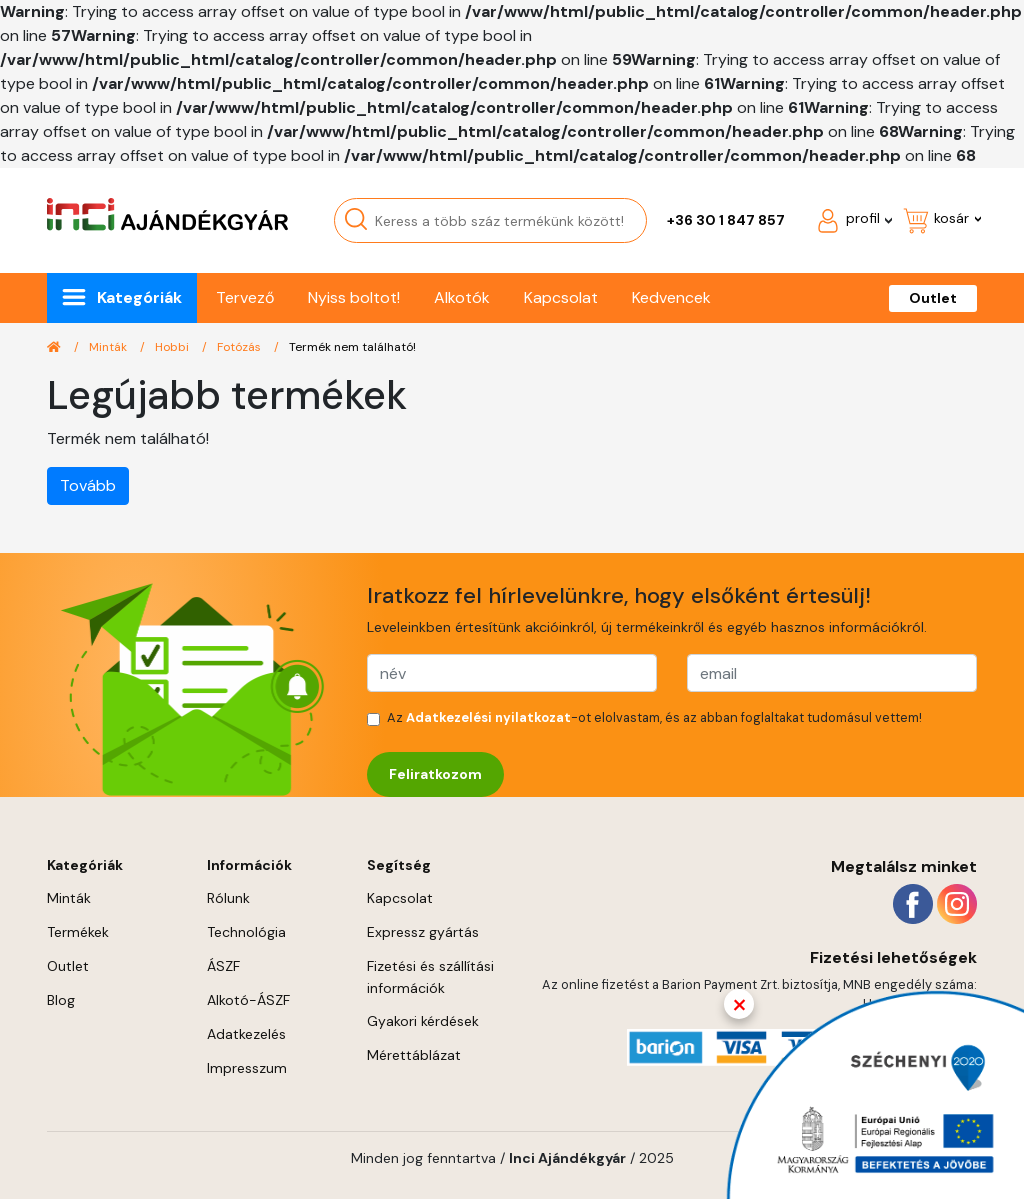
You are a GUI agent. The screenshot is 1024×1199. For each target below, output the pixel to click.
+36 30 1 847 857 (726, 220)
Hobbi (173, 347)
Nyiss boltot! (354, 297)
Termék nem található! (352, 347)
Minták (109, 347)
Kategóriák (139, 297)
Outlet (933, 298)
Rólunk (228, 898)
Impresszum (247, 1068)
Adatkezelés (246, 1034)
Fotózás (240, 347)
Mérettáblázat (414, 1055)
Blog (61, 1000)
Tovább (88, 485)
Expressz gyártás (423, 932)
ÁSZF (223, 966)
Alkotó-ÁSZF (248, 1000)
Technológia (246, 932)
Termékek (78, 932)
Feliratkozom (435, 774)
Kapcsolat (561, 297)
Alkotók (462, 297)
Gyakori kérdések (423, 1021)
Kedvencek (671, 297)
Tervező (245, 297)
